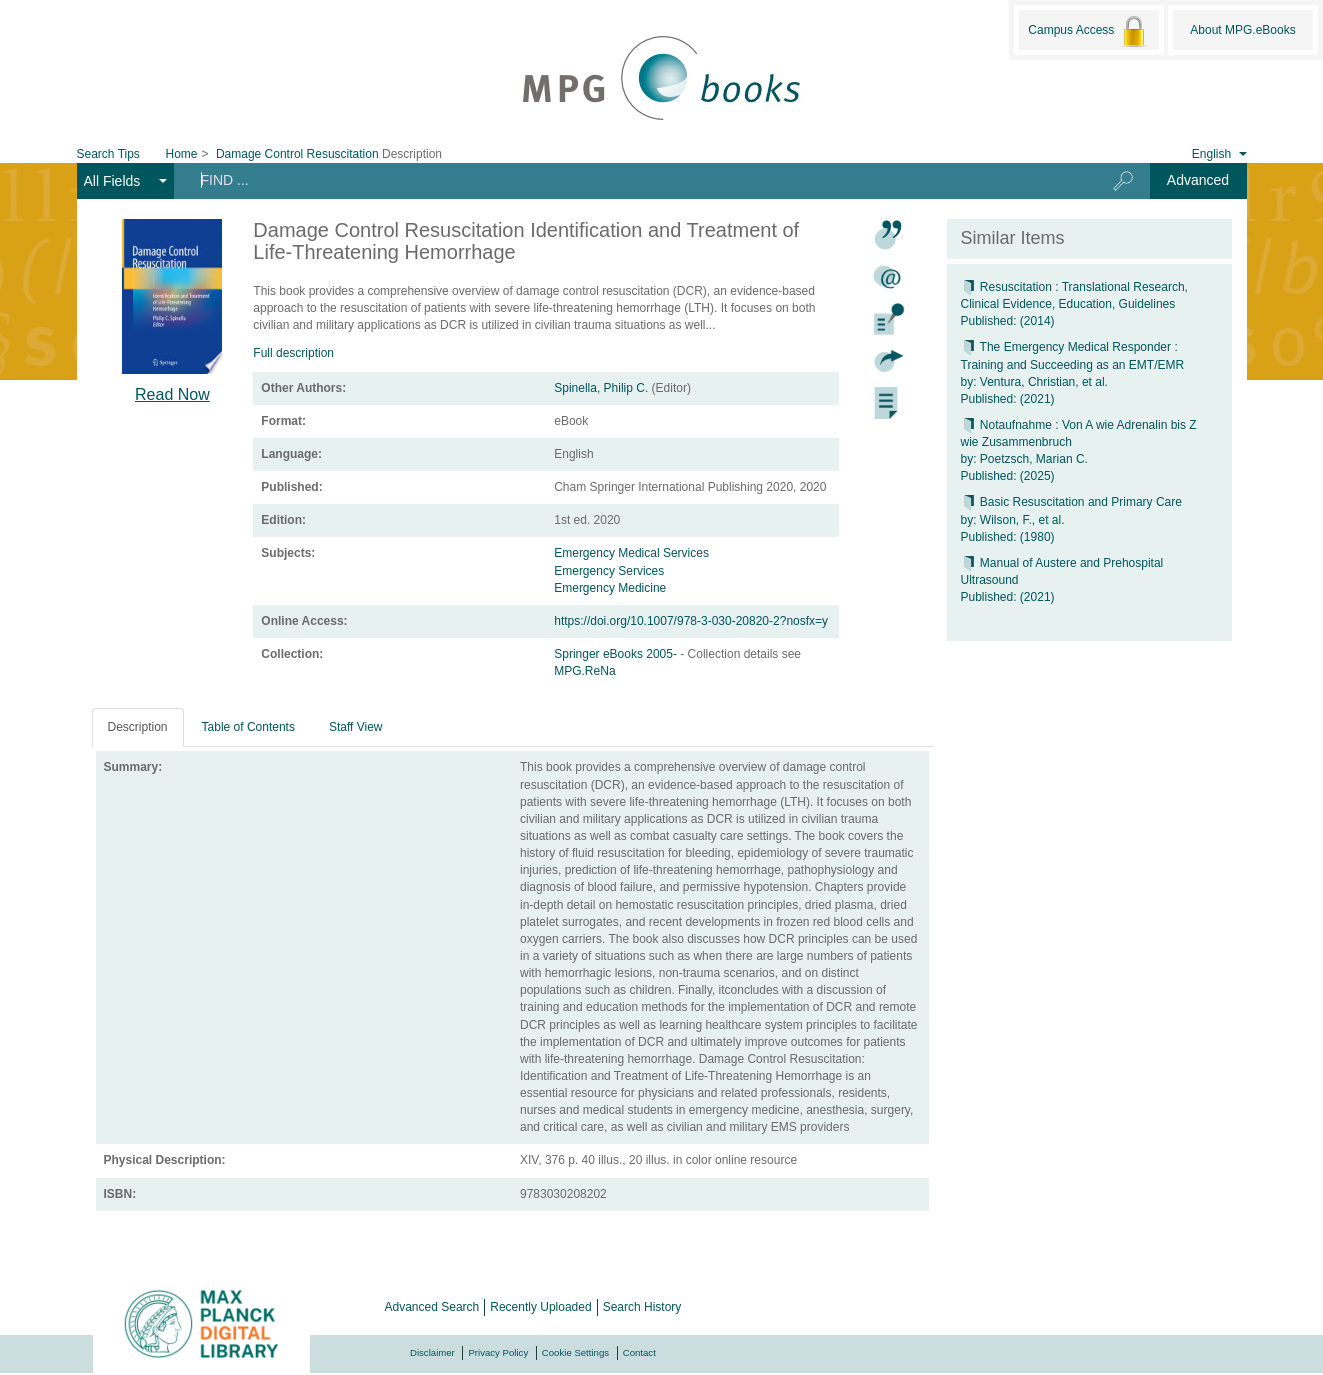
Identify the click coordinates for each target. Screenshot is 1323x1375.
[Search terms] (628, 180)
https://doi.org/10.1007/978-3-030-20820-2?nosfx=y (691, 621)
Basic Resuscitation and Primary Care (1071, 502)
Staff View (356, 727)
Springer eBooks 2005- (617, 654)
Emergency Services (609, 571)
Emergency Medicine (610, 588)
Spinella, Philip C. (601, 388)
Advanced (1198, 180)
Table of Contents (248, 727)
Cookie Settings (575, 1352)
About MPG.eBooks (1242, 30)
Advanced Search (432, 1307)
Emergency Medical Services (631, 553)
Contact (639, 1352)
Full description (293, 353)
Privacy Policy (498, 1352)
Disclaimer (432, 1352)
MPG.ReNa (584, 671)
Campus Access (1088, 31)
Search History (642, 1307)
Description (138, 727)
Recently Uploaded (540, 1307)
